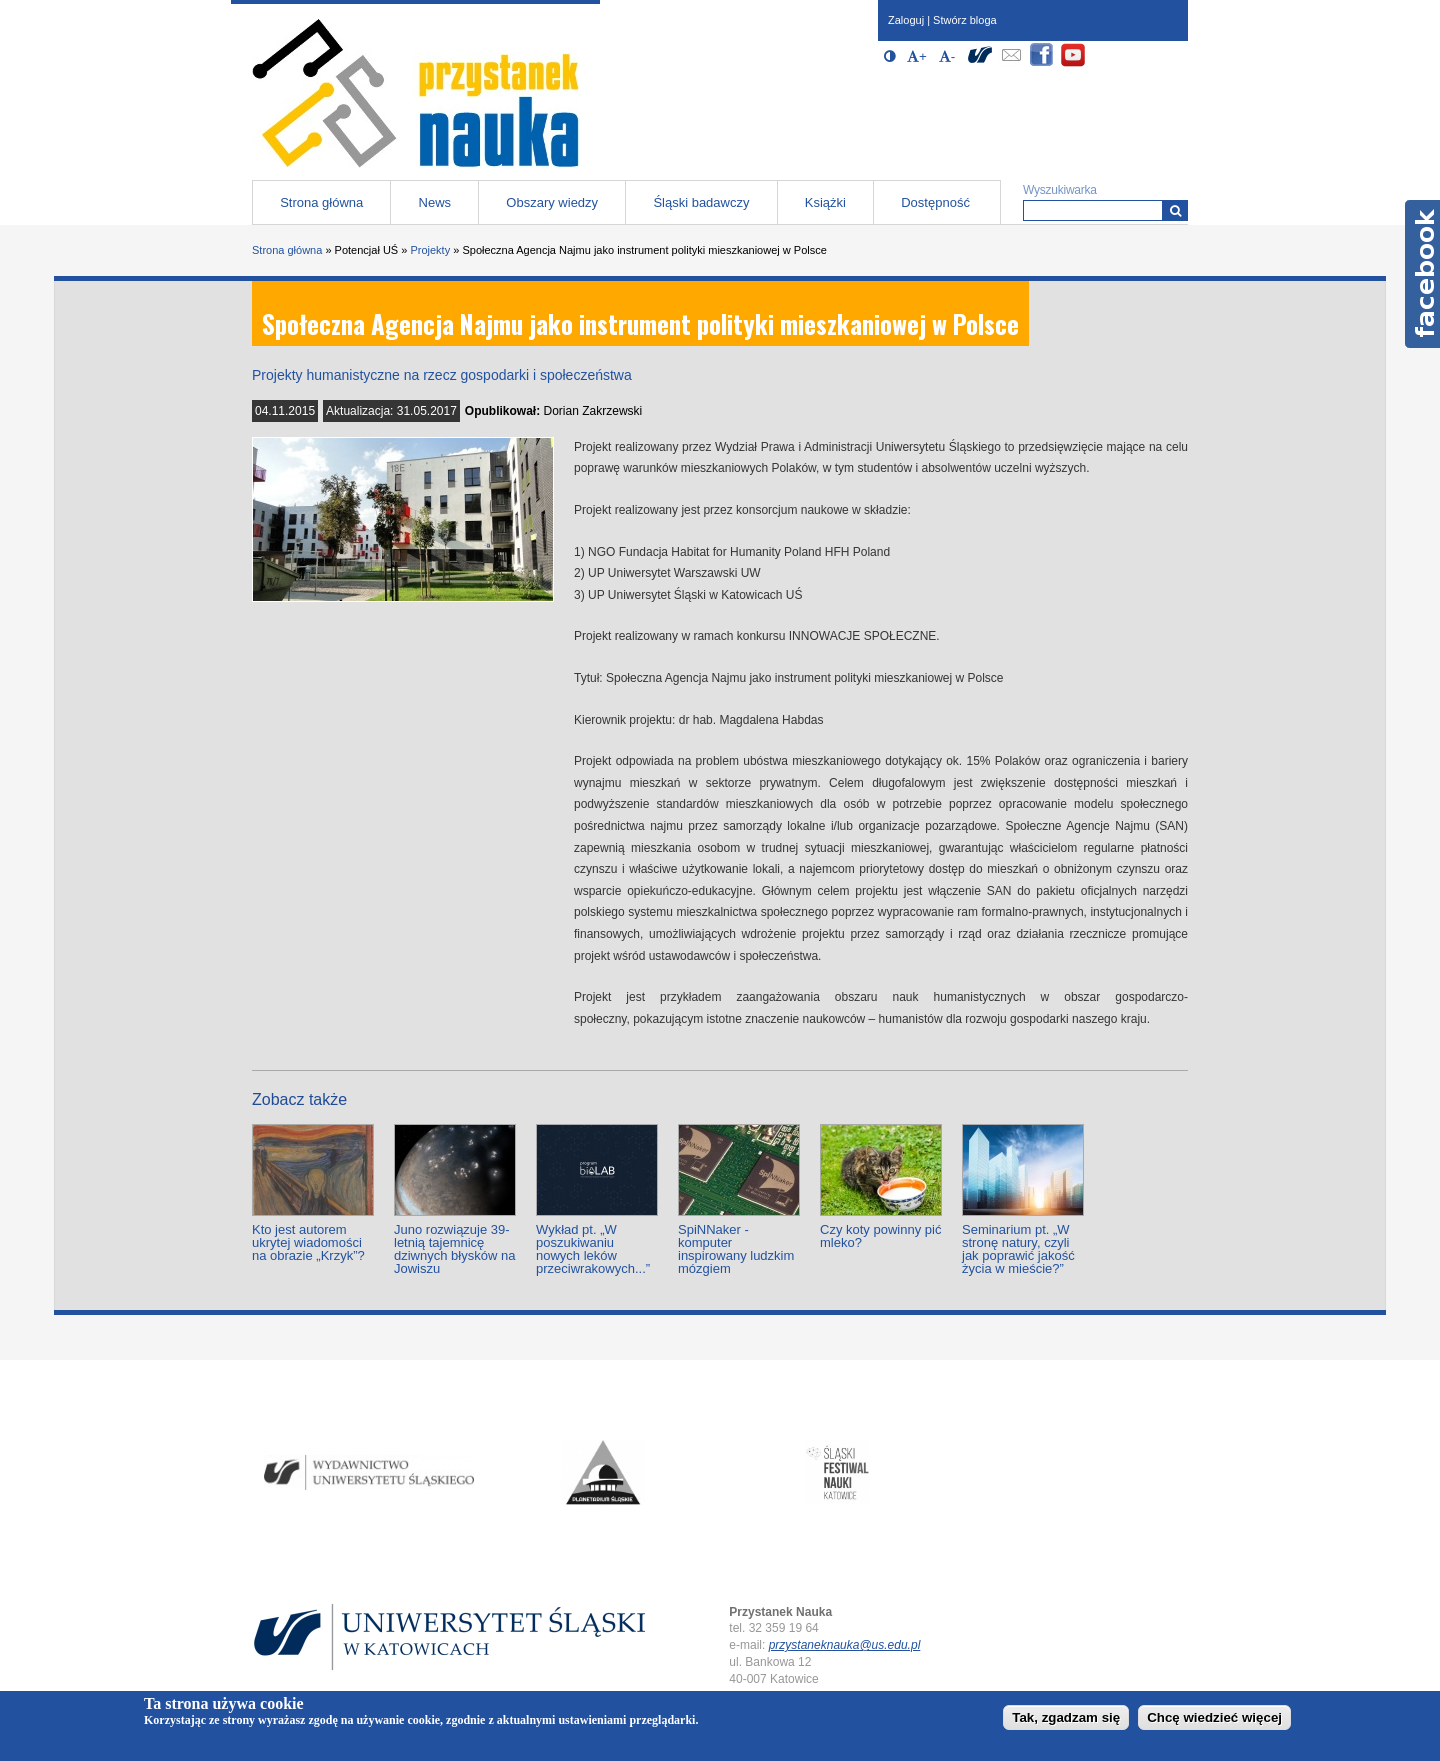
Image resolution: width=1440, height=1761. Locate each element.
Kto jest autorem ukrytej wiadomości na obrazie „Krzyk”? (308, 1242)
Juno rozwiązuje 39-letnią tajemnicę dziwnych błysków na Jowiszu (454, 1249)
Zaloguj (906, 20)
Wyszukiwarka (1060, 190)
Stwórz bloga (965, 20)
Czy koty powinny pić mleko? (880, 1236)
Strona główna (321, 202)
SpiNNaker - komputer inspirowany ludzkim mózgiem (736, 1249)
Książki (825, 202)
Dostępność (935, 202)
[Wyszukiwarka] (1175, 210)
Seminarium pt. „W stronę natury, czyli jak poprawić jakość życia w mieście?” (1018, 1249)
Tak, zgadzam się (1066, 1717)
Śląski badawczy (701, 202)
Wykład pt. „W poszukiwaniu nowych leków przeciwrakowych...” (593, 1249)
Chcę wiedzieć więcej (1214, 1717)
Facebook (1422, 274)
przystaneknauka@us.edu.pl (845, 1645)
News (435, 202)
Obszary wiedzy (552, 202)
